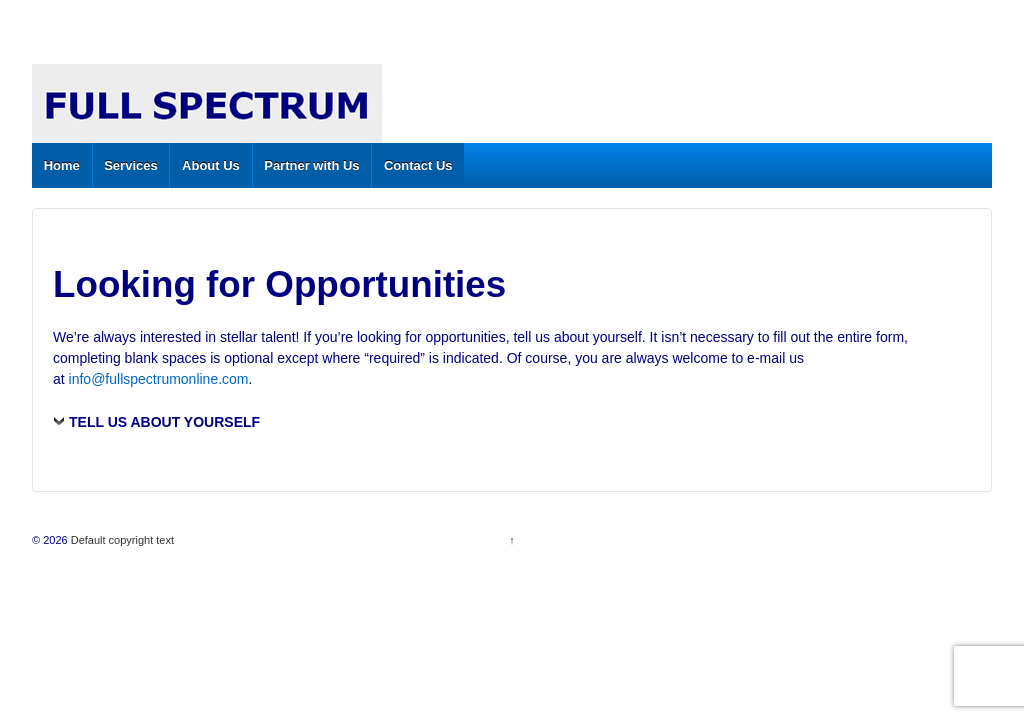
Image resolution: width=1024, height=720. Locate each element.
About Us (211, 165)
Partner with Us (311, 165)
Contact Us (418, 165)
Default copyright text (121, 540)
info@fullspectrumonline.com (159, 379)
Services (131, 165)
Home (62, 165)
